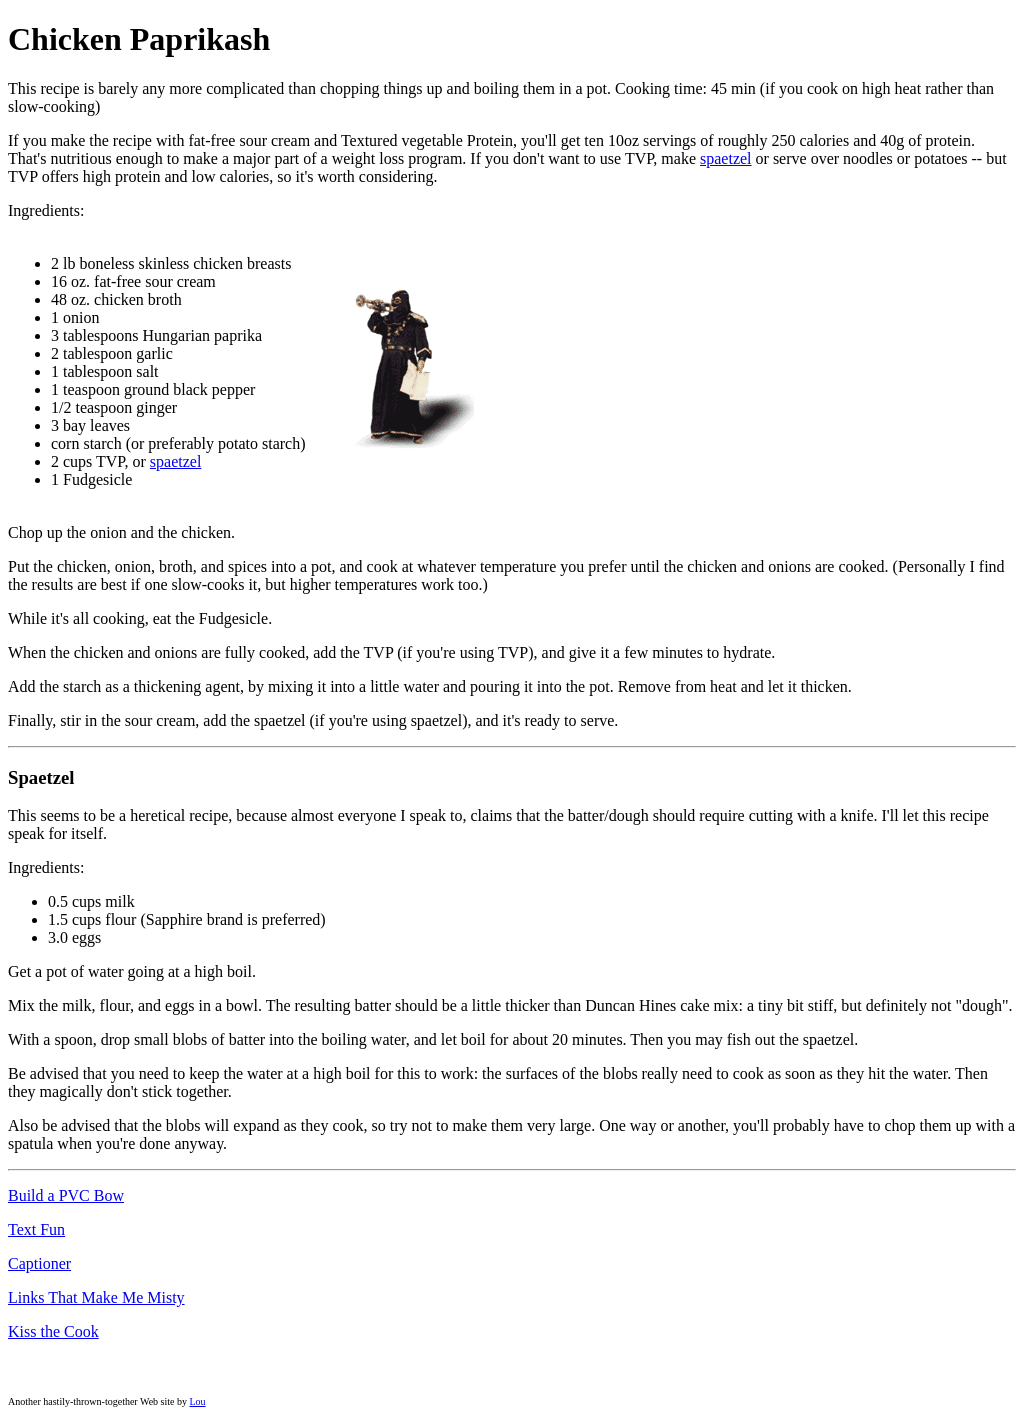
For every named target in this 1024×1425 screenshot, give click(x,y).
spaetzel (726, 158)
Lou (197, 1401)
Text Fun (36, 1229)
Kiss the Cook (53, 1331)
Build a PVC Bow (66, 1195)
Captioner (39, 1263)
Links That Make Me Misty (96, 1297)
